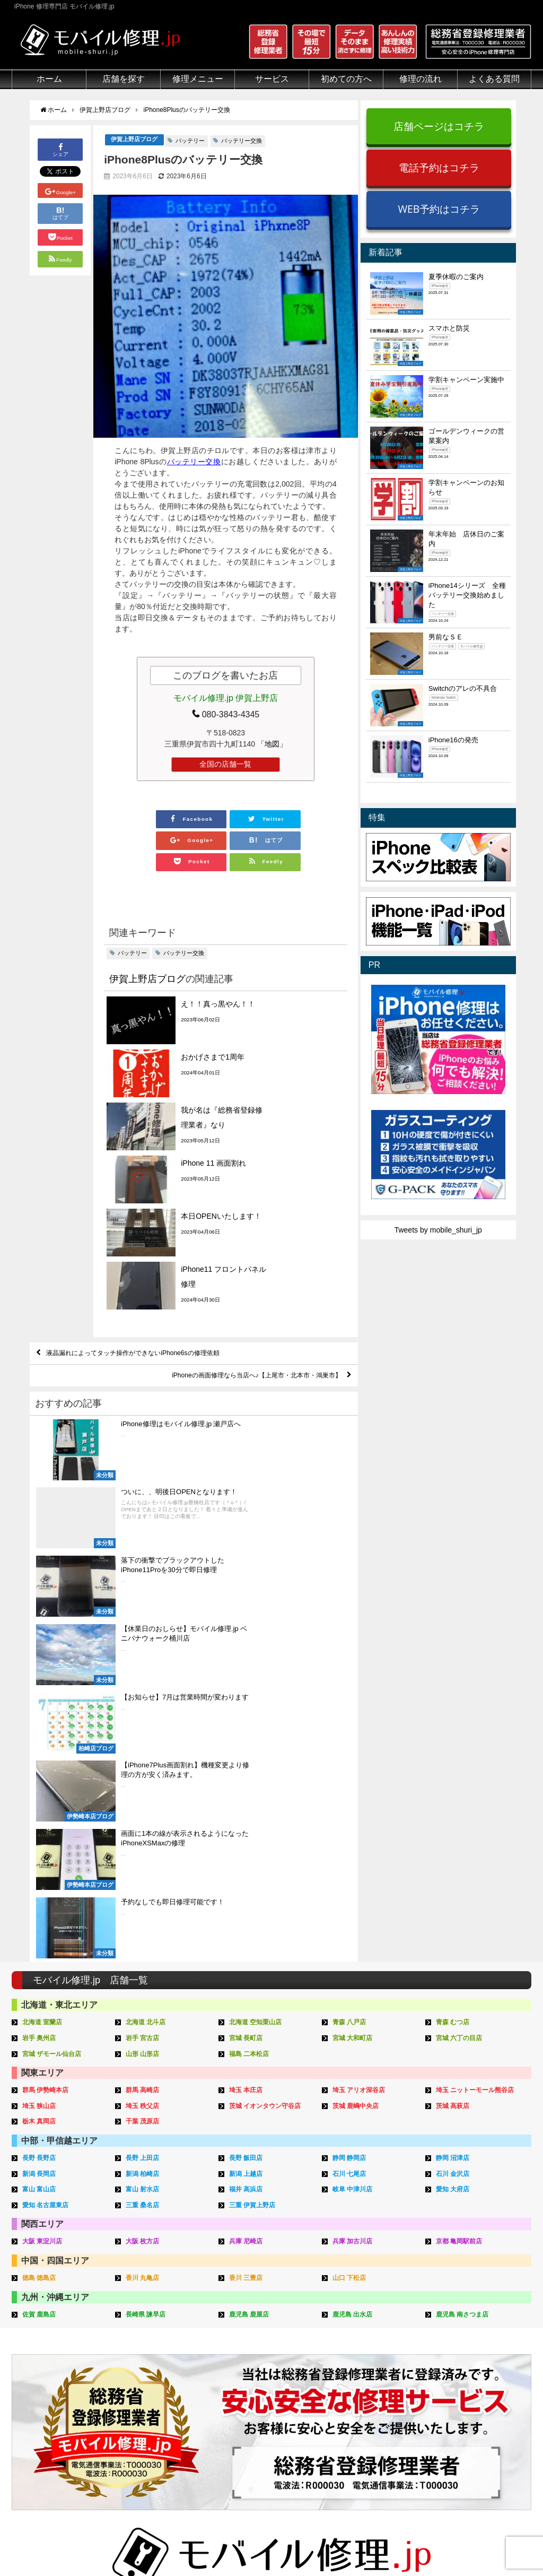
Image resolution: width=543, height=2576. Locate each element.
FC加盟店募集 (471, 2445)
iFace (239, 2359)
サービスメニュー (260, 2323)
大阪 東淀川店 (44, 1832)
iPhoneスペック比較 (482, 2396)
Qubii (239, 2382)
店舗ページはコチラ (438, 126)
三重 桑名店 (144, 1796)
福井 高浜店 (247, 1781)
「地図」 (272, 744)
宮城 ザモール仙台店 (54, 1649)
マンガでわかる (38, 2371)
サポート (354, 2323)
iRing (238, 2370)
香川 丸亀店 (144, 1868)
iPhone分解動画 (474, 2359)
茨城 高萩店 (454, 1700)
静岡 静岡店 (350, 1751)
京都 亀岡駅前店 (461, 1832)
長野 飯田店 (247, 1751)
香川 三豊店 (247, 1868)
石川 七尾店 (350, 1766)
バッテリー (190, 141)
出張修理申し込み (368, 2408)
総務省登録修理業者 (45, 2347)
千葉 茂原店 (144, 1715)
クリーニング (34, 2359)
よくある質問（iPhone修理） (387, 2420)
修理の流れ (420, 78)
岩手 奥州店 (40, 1633)
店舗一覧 (463, 2432)
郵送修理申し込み (368, 2396)
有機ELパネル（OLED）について (63, 2425)
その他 (459, 2323)
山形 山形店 (144, 1649)
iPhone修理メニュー (155, 2335)
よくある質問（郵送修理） (383, 2432)
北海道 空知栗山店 (257, 1619)
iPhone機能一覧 (474, 2384)
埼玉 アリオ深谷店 (361, 1684)
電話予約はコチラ (439, 167)
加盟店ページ (503, 2543)
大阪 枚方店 (144, 1832)
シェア (60, 149)
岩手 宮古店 (144, 1633)
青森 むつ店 (454, 1619)
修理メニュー (197, 78)
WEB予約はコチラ (439, 209)
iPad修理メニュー (150, 2347)
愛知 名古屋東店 (47, 1796)
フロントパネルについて (52, 2408)
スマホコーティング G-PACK (278, 2335)
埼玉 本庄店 (247, 1684)
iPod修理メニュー (150, 2359)
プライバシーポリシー (377, 2543)
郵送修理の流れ (365, 2347)
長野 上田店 (144, 1751)
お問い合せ (357, 2371)
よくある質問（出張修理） (383, 2445)
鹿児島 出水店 (354, 1904)
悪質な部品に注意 (41, 2384)
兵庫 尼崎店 (247, 1832)
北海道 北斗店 (147, 1619)
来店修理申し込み (368, 2384)
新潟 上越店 (247, 1766)
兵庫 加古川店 (354, 1832)
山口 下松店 (350, 1868)
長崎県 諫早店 (147, 1904)
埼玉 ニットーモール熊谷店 (478, 1684)
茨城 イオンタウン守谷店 (268, 1700)
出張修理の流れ (365, 2359)
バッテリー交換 (241, 141)
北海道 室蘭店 (44, 1619)
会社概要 (314, 2543)
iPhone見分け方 (474, 2371)
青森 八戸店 (350, 1619)
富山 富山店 (40, 1781)
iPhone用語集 (471, 2335)
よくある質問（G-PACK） (382, 2457)
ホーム (49, 78)
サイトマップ (447, 2543)
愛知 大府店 (454, 1781)
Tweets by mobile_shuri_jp (438, 1230)
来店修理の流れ (365, 2335)
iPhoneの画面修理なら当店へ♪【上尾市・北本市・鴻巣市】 (241, 1246)
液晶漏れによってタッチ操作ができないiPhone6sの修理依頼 (148, 1221)
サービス (272, 78)
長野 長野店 (40, 1751)
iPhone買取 (249, 2347)
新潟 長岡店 (40, 1766)
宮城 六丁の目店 (461, 1633)
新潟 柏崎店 (144, 1766)
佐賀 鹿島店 (40, 1904)
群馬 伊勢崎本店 (47, 1684)
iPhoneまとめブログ (482, 2408)
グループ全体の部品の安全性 (60, 2396)
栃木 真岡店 (40, 1715)
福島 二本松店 (251, 1649)
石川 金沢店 (454, 1766)
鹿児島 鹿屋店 (251, 1904)
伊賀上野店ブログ (134, 140)
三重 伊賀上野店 (254, 1796)
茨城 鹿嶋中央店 (357, 1700)
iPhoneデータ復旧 (151, 2371)
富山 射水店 (144, 1781)
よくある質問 (494, 78)
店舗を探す (123, 78)
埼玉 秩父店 (144, 1700)
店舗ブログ (466, 2420)
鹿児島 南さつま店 (464, 1904)
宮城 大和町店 (354, 1633)
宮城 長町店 (247, 1633)
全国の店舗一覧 (225, 764)
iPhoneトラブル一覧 (482, 2347)
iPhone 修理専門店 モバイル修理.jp (145, 2544)
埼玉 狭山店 (40, 1700)
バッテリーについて (45, 2442)
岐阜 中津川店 (354, 1781)
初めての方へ (346, 78)
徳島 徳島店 (40, 1868)
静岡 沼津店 (454, 1751)
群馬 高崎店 (144, 1684)
